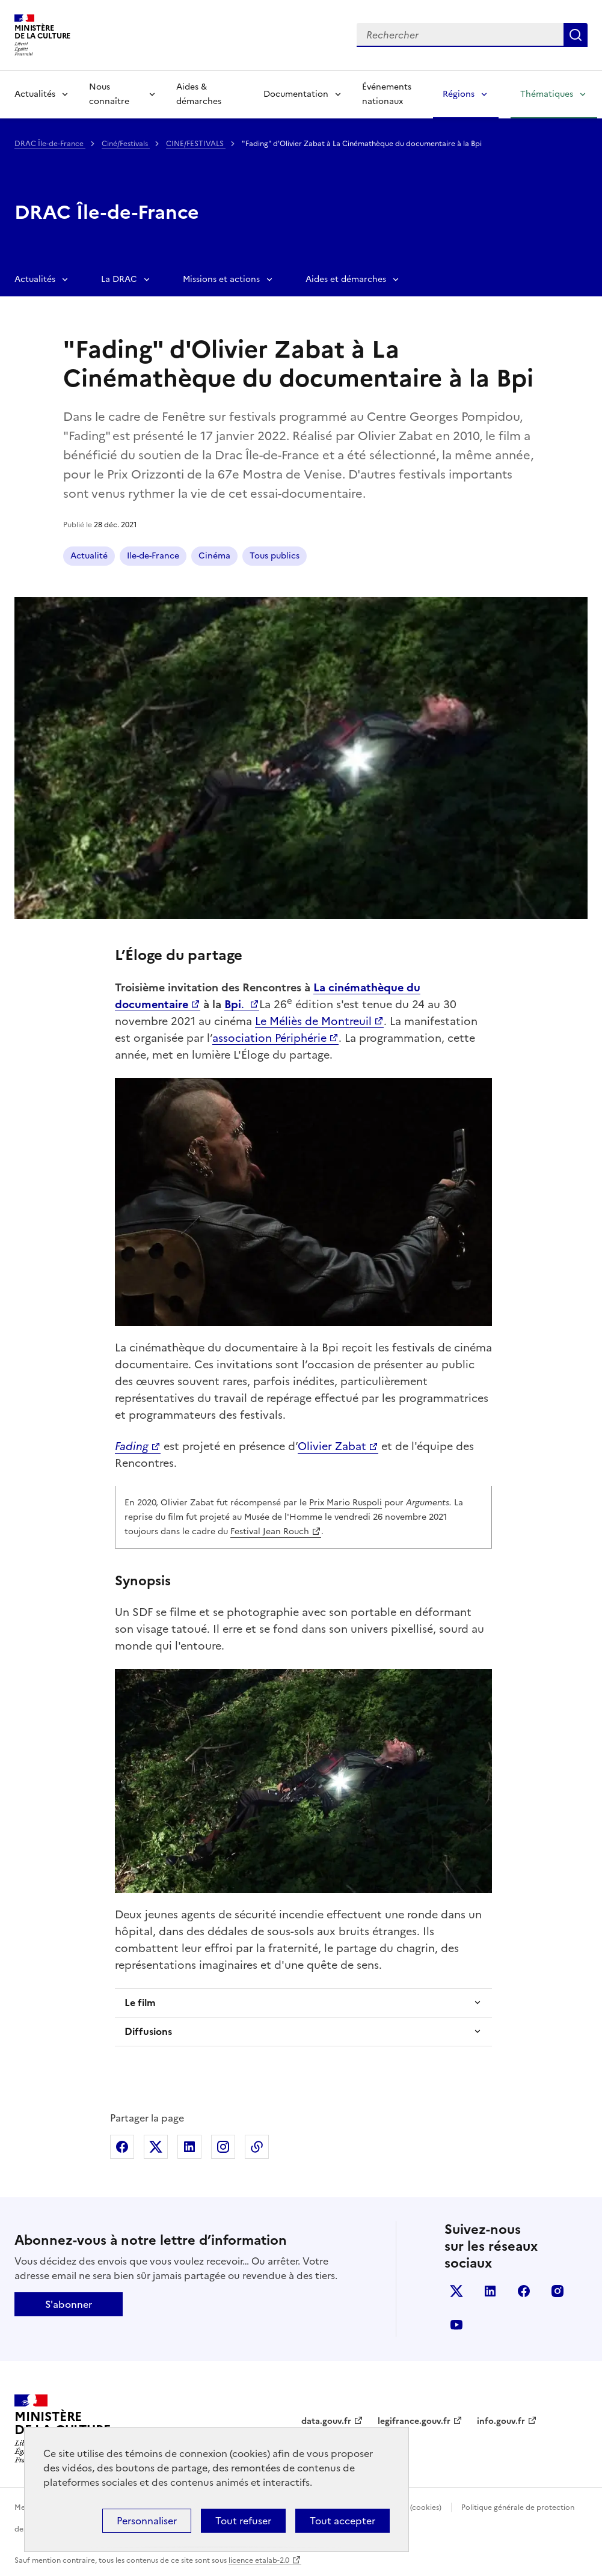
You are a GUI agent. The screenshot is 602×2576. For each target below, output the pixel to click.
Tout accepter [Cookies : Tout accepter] (342, 2520)
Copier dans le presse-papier (257, 2147)
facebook (524, 2291)
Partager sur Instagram (223, 2147)
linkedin (490, 2291)
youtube (456, 2325)
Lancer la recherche (576, 35)
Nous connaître (109, 94)
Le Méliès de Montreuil (313, 1021)
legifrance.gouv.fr (414, 2421)
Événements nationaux (386, 94)
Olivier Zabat (332, 1446)
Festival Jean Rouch (269, 1531)
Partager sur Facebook (122, 2147)
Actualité (89, 555)
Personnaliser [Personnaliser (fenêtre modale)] (147, 2520)
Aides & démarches (198, 94)
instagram (557, 2291)
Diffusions (148, 2031)
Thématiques (546, 94)
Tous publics (274, 555)
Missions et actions (221, 279)
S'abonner (68, 2304)
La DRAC (119, 279)
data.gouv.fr (326, 2421)
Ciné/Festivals (126, 143)
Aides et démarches (346, 279)
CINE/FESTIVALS (196, 143)
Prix (318, 1502)
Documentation (295, 94)
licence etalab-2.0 (259, 2560)
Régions (459, 94)
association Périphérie (269, 1038)
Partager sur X (156, 2147)
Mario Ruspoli (354, 1502)
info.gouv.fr (501, 2421)
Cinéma (214, 555)
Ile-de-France (153, 555)
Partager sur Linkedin (189, 2147)
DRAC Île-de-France (49, 143)
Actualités (34, 94)
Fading (132, 1446)
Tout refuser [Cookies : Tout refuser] (243, 2520)
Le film (140, 2002)
